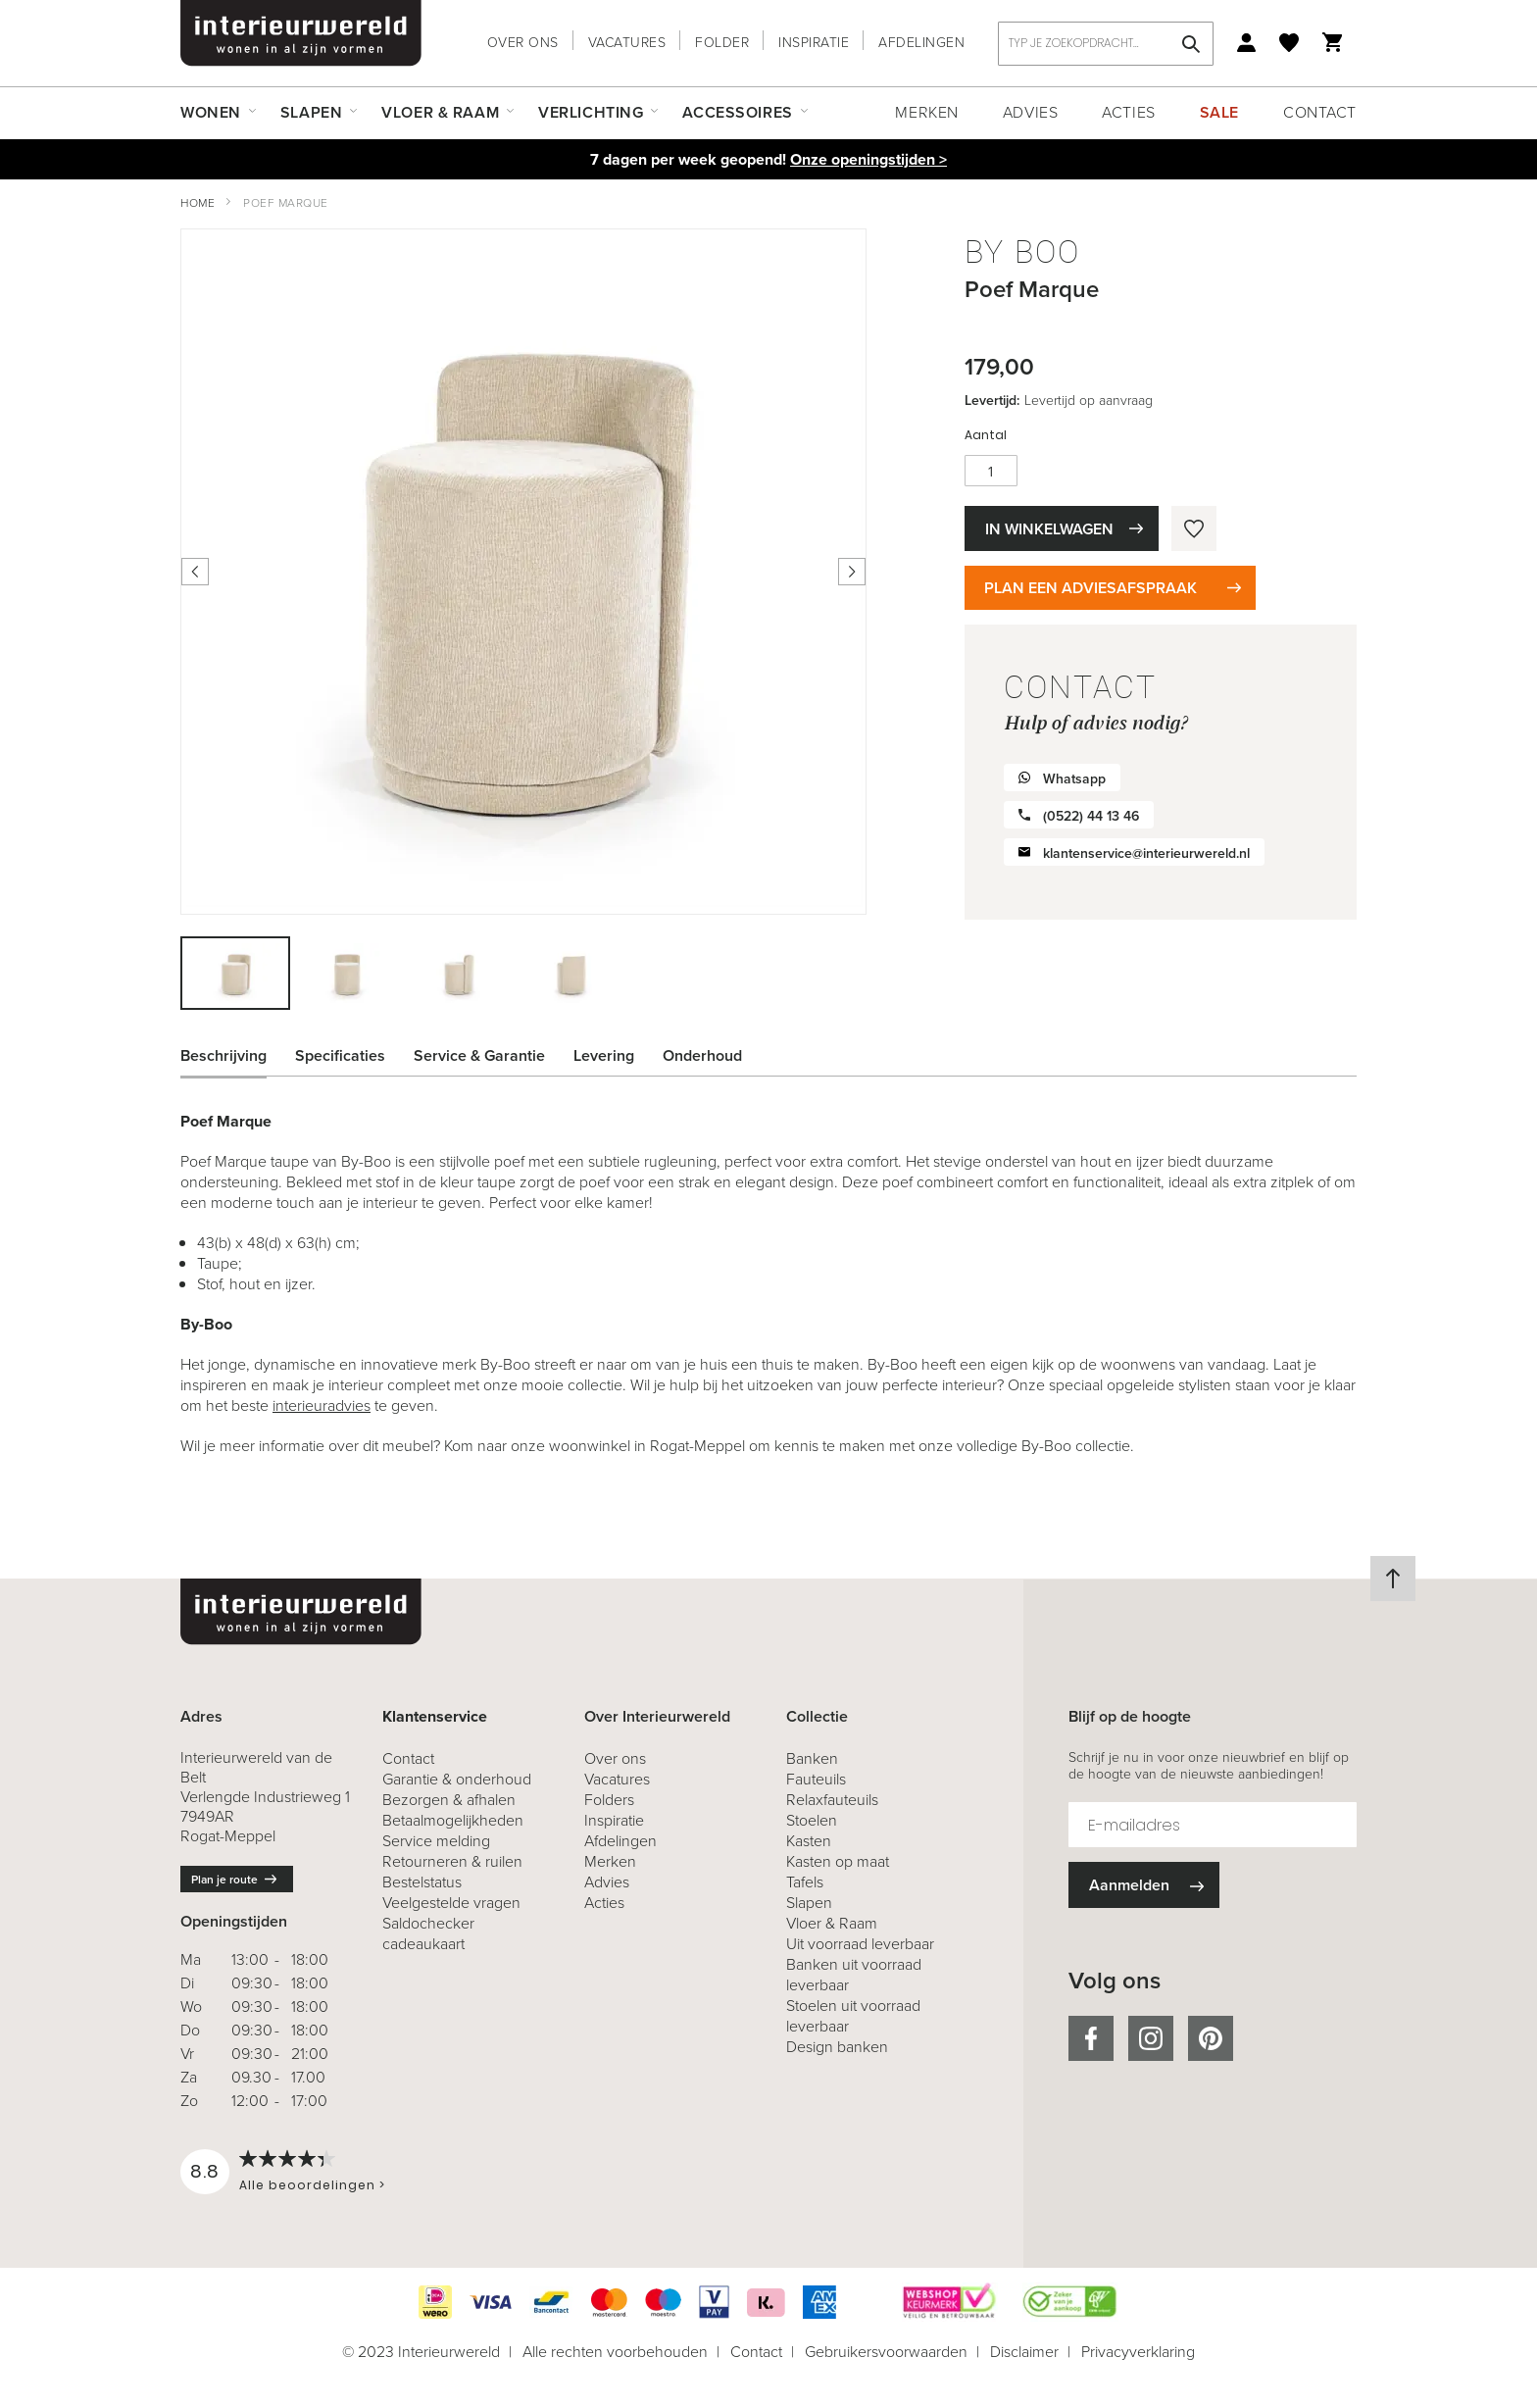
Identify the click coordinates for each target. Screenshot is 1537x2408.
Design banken (837, 2046)
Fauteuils (816, 1779)
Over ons (523, 42)
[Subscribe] (1143, 1885)
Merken (926, 112)
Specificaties (340, 1055)
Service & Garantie (479, 1055)
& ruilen (452, 1861)
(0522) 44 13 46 (1091, 816)
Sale (1219, 112)
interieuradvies (322, 1405)
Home (197, 203)
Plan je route (224, 1879)
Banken (812, 1758)
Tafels (804, 1882)
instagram (1150, 2038)
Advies (1030, 112)
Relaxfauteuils (832, 1799)
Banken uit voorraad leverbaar (853, 1974)
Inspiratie (813, 42)
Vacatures (627, 42)
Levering (603, 1055)
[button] (348, 973)
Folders (609, 1799)
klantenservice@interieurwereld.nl (1146, 853)
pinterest (1210, 2038)
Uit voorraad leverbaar (860, 1943)
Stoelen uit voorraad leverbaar (853, 2015)
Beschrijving (223, 1055)
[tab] (238, 1056)
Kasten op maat (837, 1861)
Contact (1320, 112)
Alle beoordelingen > (312, 2185)
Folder (722, 42)
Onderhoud (702, 1055)
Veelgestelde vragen (451, 1902)
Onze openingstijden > (868, 159)
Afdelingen (921, 42)
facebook (1091, 2038)
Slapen (809, 1902)
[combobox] (1106, 44)
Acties (1128, 112)
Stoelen (811, 1820)
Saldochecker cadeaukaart (428, 1933)
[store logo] (300, 33)
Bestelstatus (422, 1882)
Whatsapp (1074, 779)
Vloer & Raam (831, 1923)
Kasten (808, 1841)
